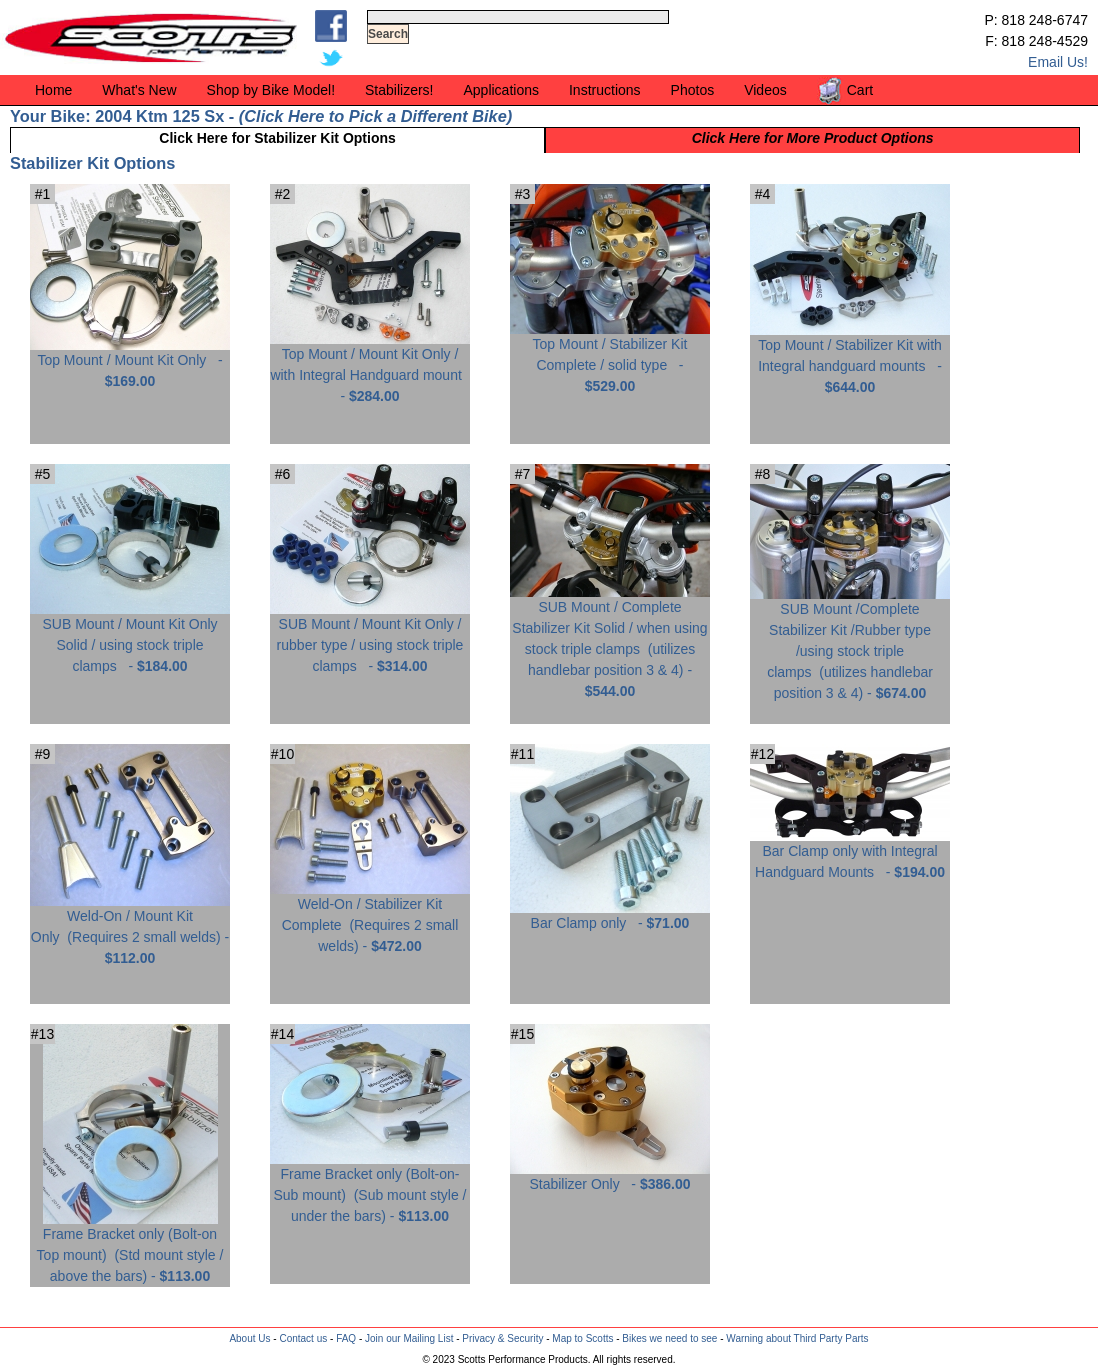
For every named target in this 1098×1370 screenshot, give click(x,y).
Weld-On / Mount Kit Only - (130, 929)
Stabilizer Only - (610, 1176)
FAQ (346, 1338)
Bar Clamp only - (610, 915)
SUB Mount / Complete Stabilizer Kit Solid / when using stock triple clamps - (610, 641)
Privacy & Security (502, 1338)
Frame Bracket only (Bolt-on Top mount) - (130, 1247)
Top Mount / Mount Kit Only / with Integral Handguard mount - (370, 367)
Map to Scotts (582, 1338)
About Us (249, 1338)
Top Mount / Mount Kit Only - (130, 363)
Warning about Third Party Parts (797, 1338)
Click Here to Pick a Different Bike (375, 116)
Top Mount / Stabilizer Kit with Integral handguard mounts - (850, 358)
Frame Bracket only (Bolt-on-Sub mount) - (370, 1187)
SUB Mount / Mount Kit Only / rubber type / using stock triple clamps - (370, 637)
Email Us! (1058, 62)
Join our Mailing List (409, 1338)
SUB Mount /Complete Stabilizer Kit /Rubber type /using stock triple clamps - (850, 643)
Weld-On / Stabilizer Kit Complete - (370, 917)
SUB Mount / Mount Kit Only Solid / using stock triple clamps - (130, 637)
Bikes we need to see (669, 1338)
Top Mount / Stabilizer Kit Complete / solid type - (610, 357)
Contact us (303, 1338)
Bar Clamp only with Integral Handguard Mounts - (850, 854)
